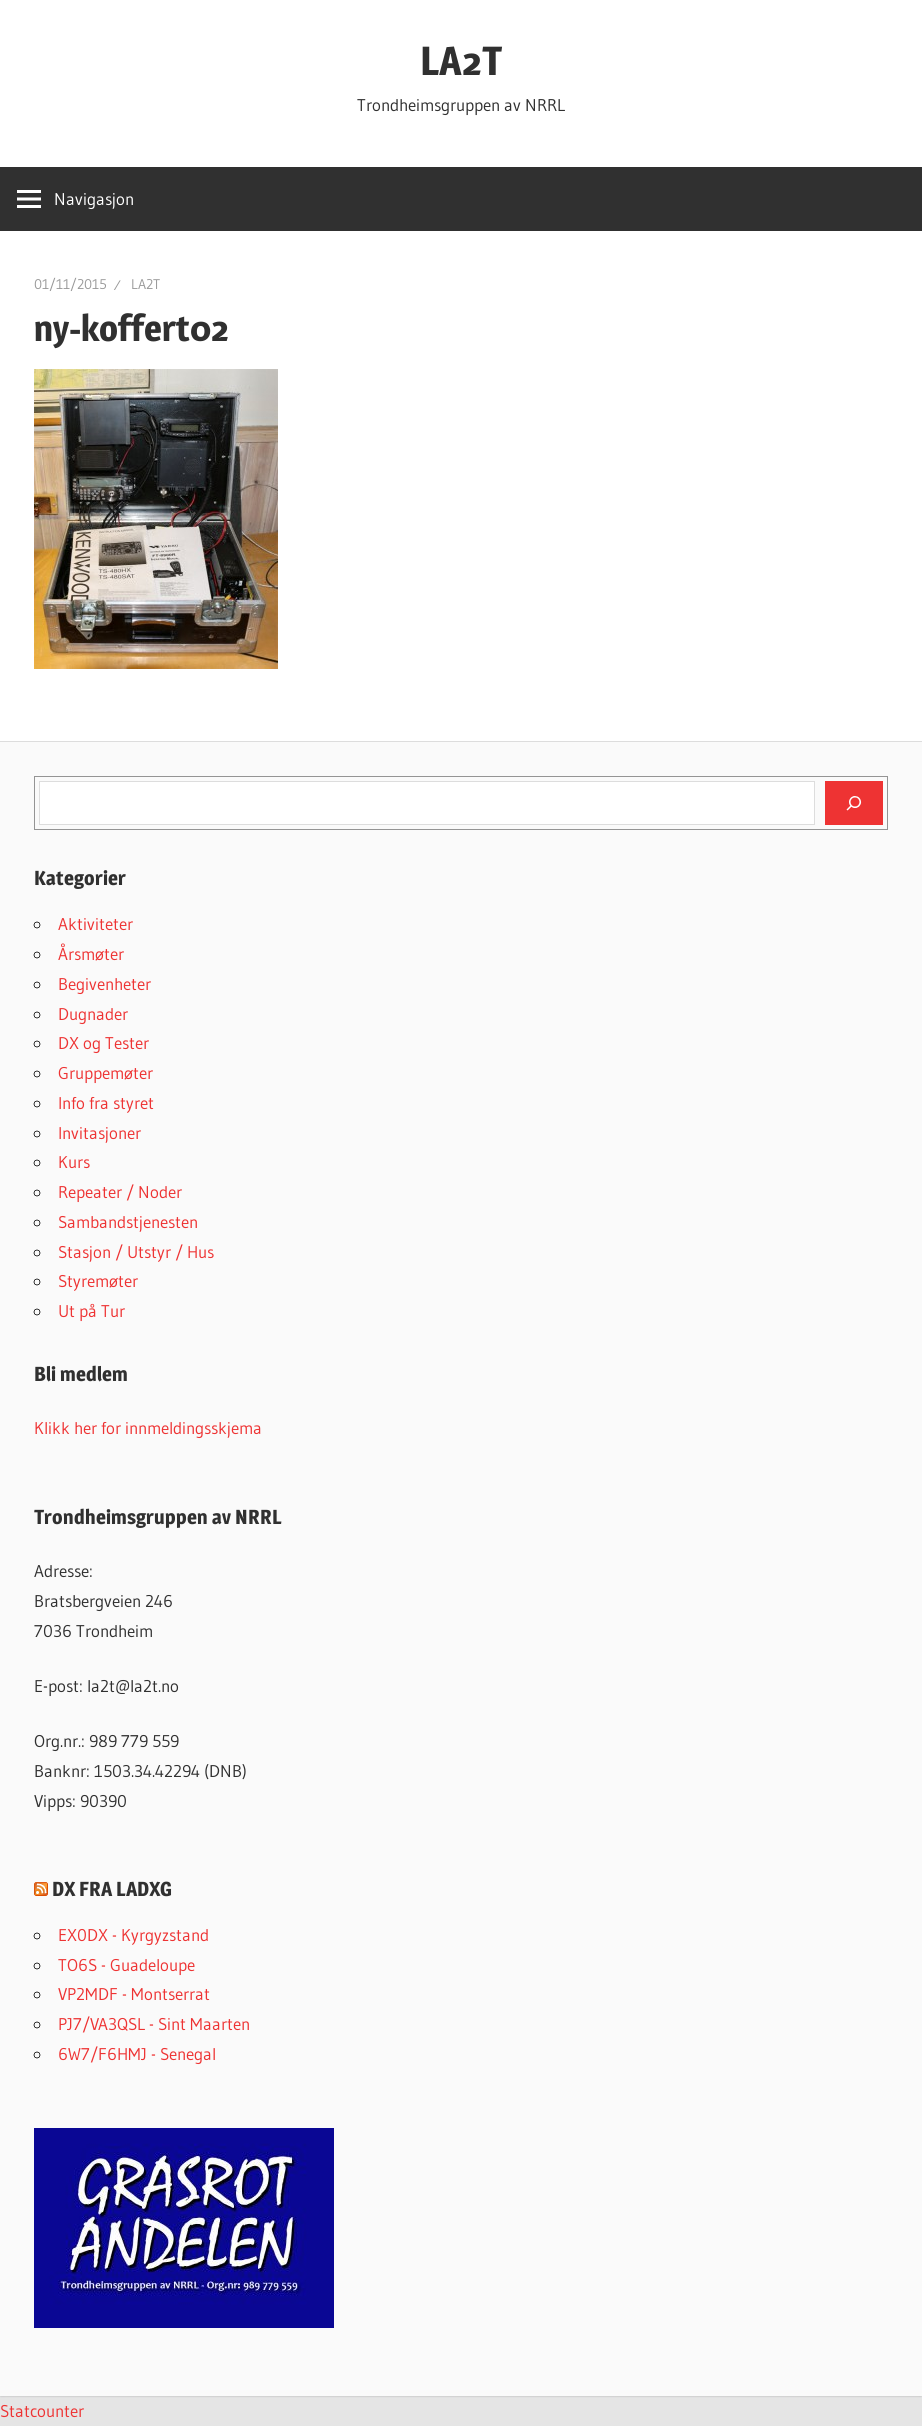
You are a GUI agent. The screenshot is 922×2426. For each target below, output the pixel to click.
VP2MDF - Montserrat (134, 1993)
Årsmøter (91, 953)
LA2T (461, 60)
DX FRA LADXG (112, 1889)
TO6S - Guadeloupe (126, 1964)
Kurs (74, 1161)
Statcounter (42, 2410)
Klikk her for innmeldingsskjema (148, 1427)
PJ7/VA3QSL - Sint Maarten (154, 2023)
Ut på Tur (91, 1310)
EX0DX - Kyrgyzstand (133, 1934)
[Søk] (854, 803)
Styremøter (98, 1280)
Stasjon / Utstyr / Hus (136, 1251)
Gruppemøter (105, 1072)
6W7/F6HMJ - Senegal (137, 2053)
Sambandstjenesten (128, 1221)
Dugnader (93, 1013)
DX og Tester (103, 1042)
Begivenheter (104, 983)
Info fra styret (106, 1102)
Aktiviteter (95, 923)
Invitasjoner (99, 1132)
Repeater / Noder (120, 1191)
